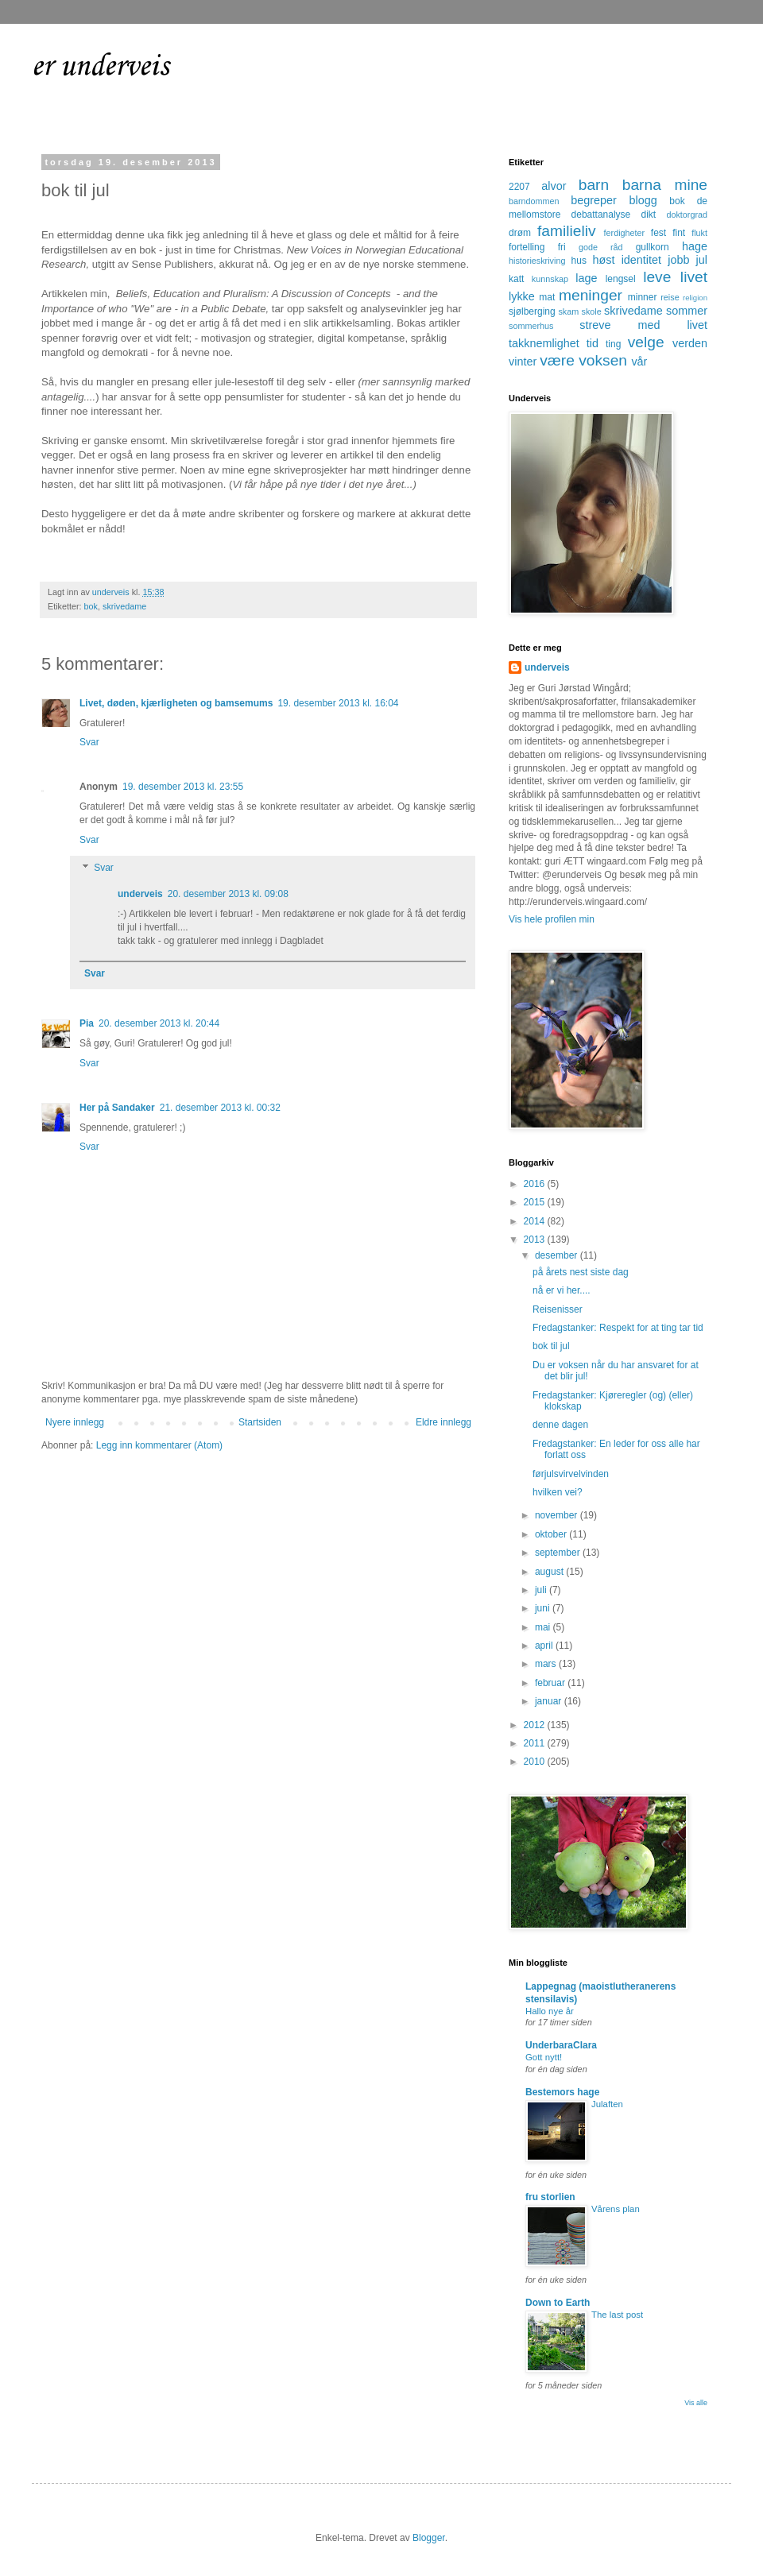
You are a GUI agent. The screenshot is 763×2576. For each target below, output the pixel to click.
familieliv (566, 230)
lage (586, 278)
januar (549, 1701)
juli (542, 1589)
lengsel (621, 278)
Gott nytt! (543, 2057)
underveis (140, 893)
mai (544, 1627)
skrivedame (124, 606)
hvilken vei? (558, 1492)
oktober (552, 1534)
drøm (520, 232)
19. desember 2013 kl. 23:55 (182, 786)
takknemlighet (544, 343)
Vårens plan (615, 2209)
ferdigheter (624, 233)
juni (543, 1608)
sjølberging (532, 311)
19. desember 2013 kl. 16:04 (337, 703)
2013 (536, 1239)
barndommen (534, 201)
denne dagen (560, 1424)
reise (669, 297)
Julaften (607, 2104)
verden (689, 343)
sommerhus (531, 326)
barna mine (664, 184)
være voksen (583, 360)
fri (562, 247)
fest (658, 232)
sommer (686, 310)
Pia (86, 1023)
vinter (522, 361)
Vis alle (695, 2403)
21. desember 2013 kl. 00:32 (220, 1107)
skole (592, 311)
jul (701, 259)
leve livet (675, 277)
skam (568, 311)
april (545, 1645)
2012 (536, 1725)
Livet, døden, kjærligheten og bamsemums (176, 703)
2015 (536, 1202)
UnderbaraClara (561, 2045)
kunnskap (550, 279)
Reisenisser (558, 1309)
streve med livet (643, 325)
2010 (536, 1761)
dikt (648, 214)
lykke (522, 296)
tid (592, 343)
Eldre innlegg (443, 1422)
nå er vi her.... (562, 1290)
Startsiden (259, 1422)
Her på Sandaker (117, 1107)
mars (547, 1663)
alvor (553, 186)
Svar (89, 742)
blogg (642, 200)
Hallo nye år (549, 2011)
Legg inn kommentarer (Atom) (159, 1445)
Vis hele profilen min (552, 919)
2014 (536, 1221)
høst (603, 259)
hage (694, 246)
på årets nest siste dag (581, 1272)
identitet (641, 259)
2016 (536, 1183)
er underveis (100, 66)
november (557, 1515)
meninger (590, 295)
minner (642, 297)
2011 (536, 1743)
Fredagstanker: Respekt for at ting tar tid (618, 1327)
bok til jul (551, 1346)
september (559, 1552)
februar (551, 1682)
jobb (678, 259)
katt (516, 278)
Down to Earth (557, 2302)
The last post (617, 2314)
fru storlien (550, 2197)
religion (695, 297)
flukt (699, 233)
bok (91, 606)
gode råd (601, 247)
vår (639, 361)
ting (613, 344)
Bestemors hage (562, 2092)
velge (646, 342)
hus (579, 260)
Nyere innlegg (74, 1422)
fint (678, 232)
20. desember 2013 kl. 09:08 (228, 893)
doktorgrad (686, 214)
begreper (594, 200)
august (550, 1571)
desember (557, 1255)
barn (594, 184)
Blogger (428, 2537)
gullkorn (652, 247)
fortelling (526, 247)
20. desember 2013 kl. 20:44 (159, 1023)
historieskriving (537, 260)
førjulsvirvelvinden (571, 1473)
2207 (519, 186)
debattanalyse (601, 214)
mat (547, 297)
